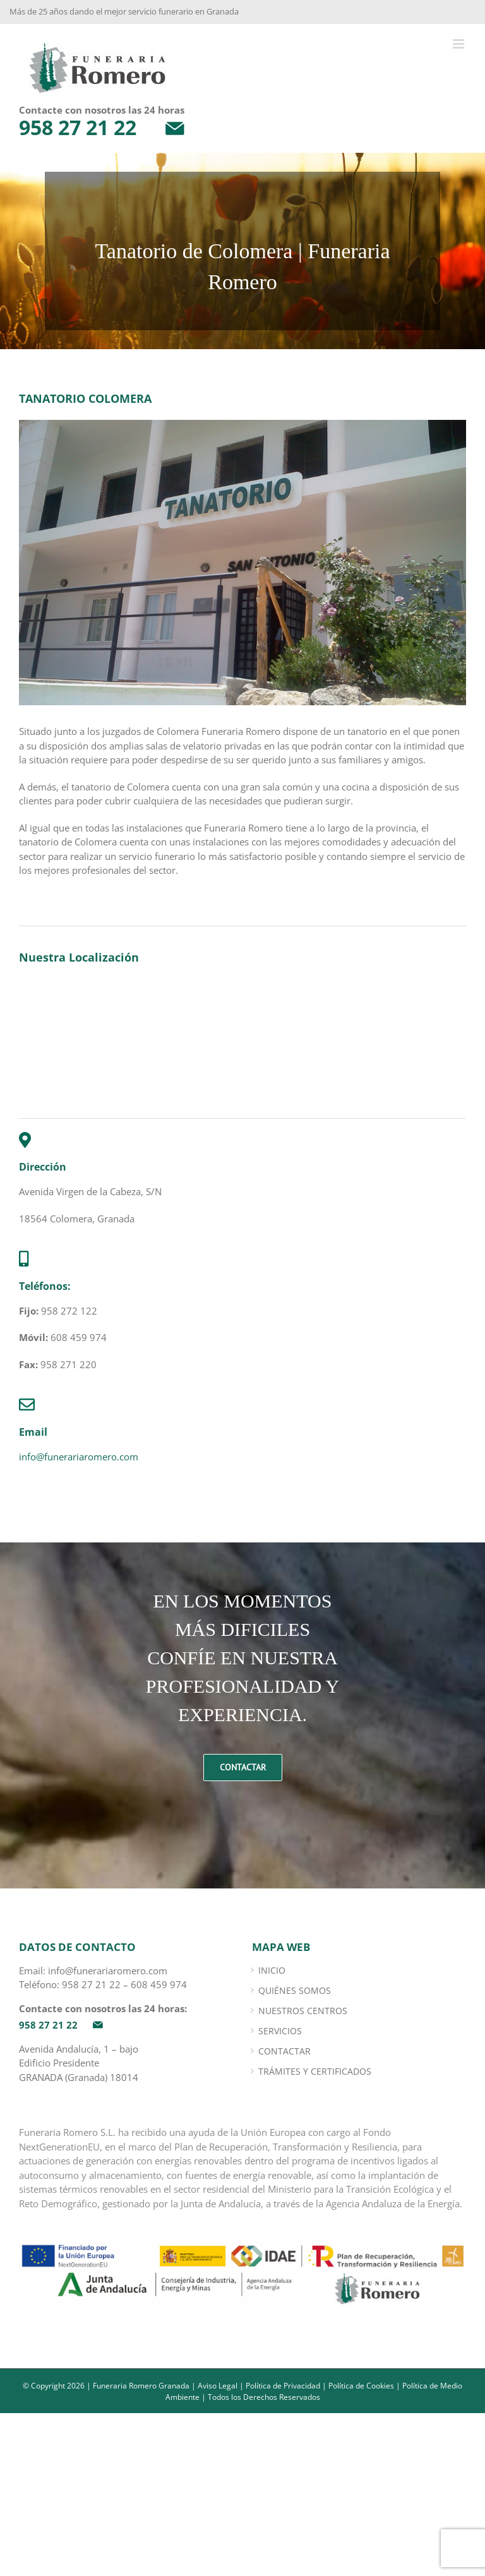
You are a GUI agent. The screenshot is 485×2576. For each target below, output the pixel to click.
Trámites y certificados (314, 2071)
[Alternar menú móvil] (459, 44)
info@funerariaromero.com (78, 1456)
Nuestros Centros (302, 2011)
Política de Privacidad (283, 2385)
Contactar (284, 2051)
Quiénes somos (294, 1990)
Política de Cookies (361, 2385)
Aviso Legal (217, 2385)
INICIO (271, 1970)
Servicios (280, 2031)
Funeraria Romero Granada (141, 2385)
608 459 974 (159, 1984)
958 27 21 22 (91, 1984)
